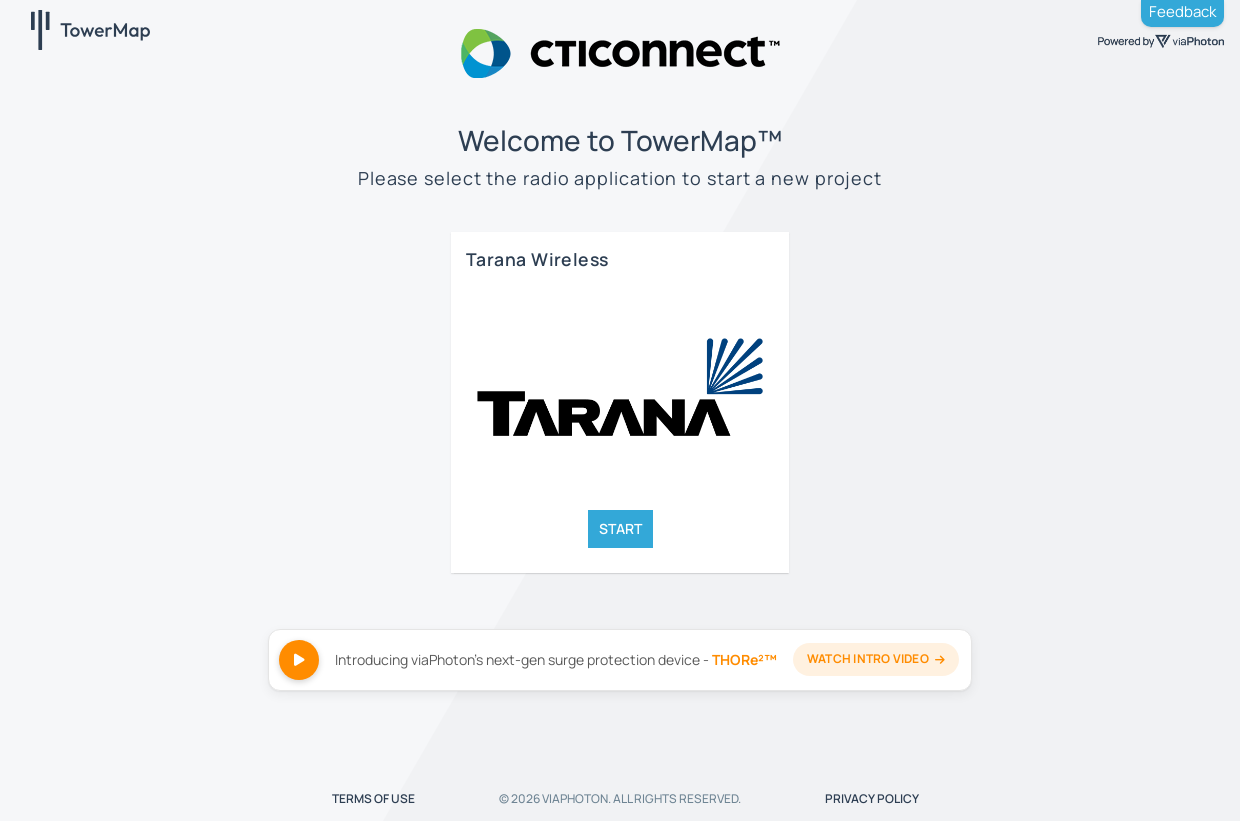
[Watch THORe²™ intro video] (620, 660)
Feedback (1182, 11)
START (620, 528)
